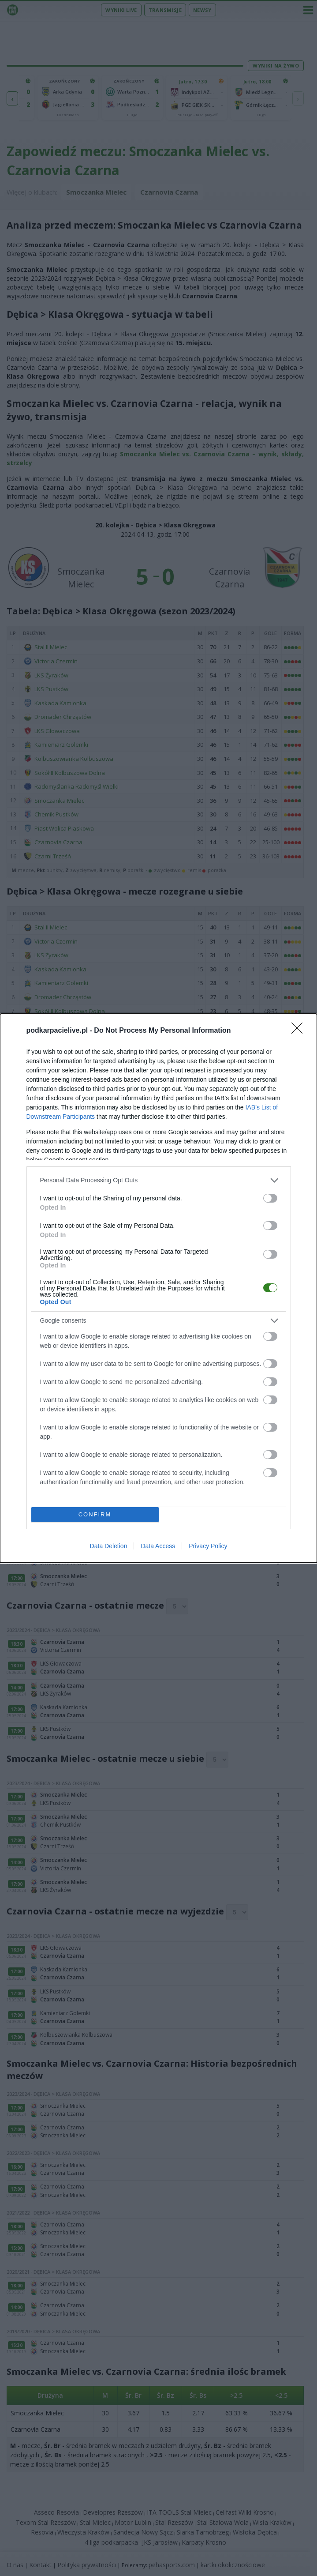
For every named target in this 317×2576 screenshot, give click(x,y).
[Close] (299, 1030)
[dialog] (158, 1288)
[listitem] (158, 1179)
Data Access (158, 1546)
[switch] (270, 1197)
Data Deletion (108, 1546)
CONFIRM (95, 1514)
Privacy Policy (208, 1546)
